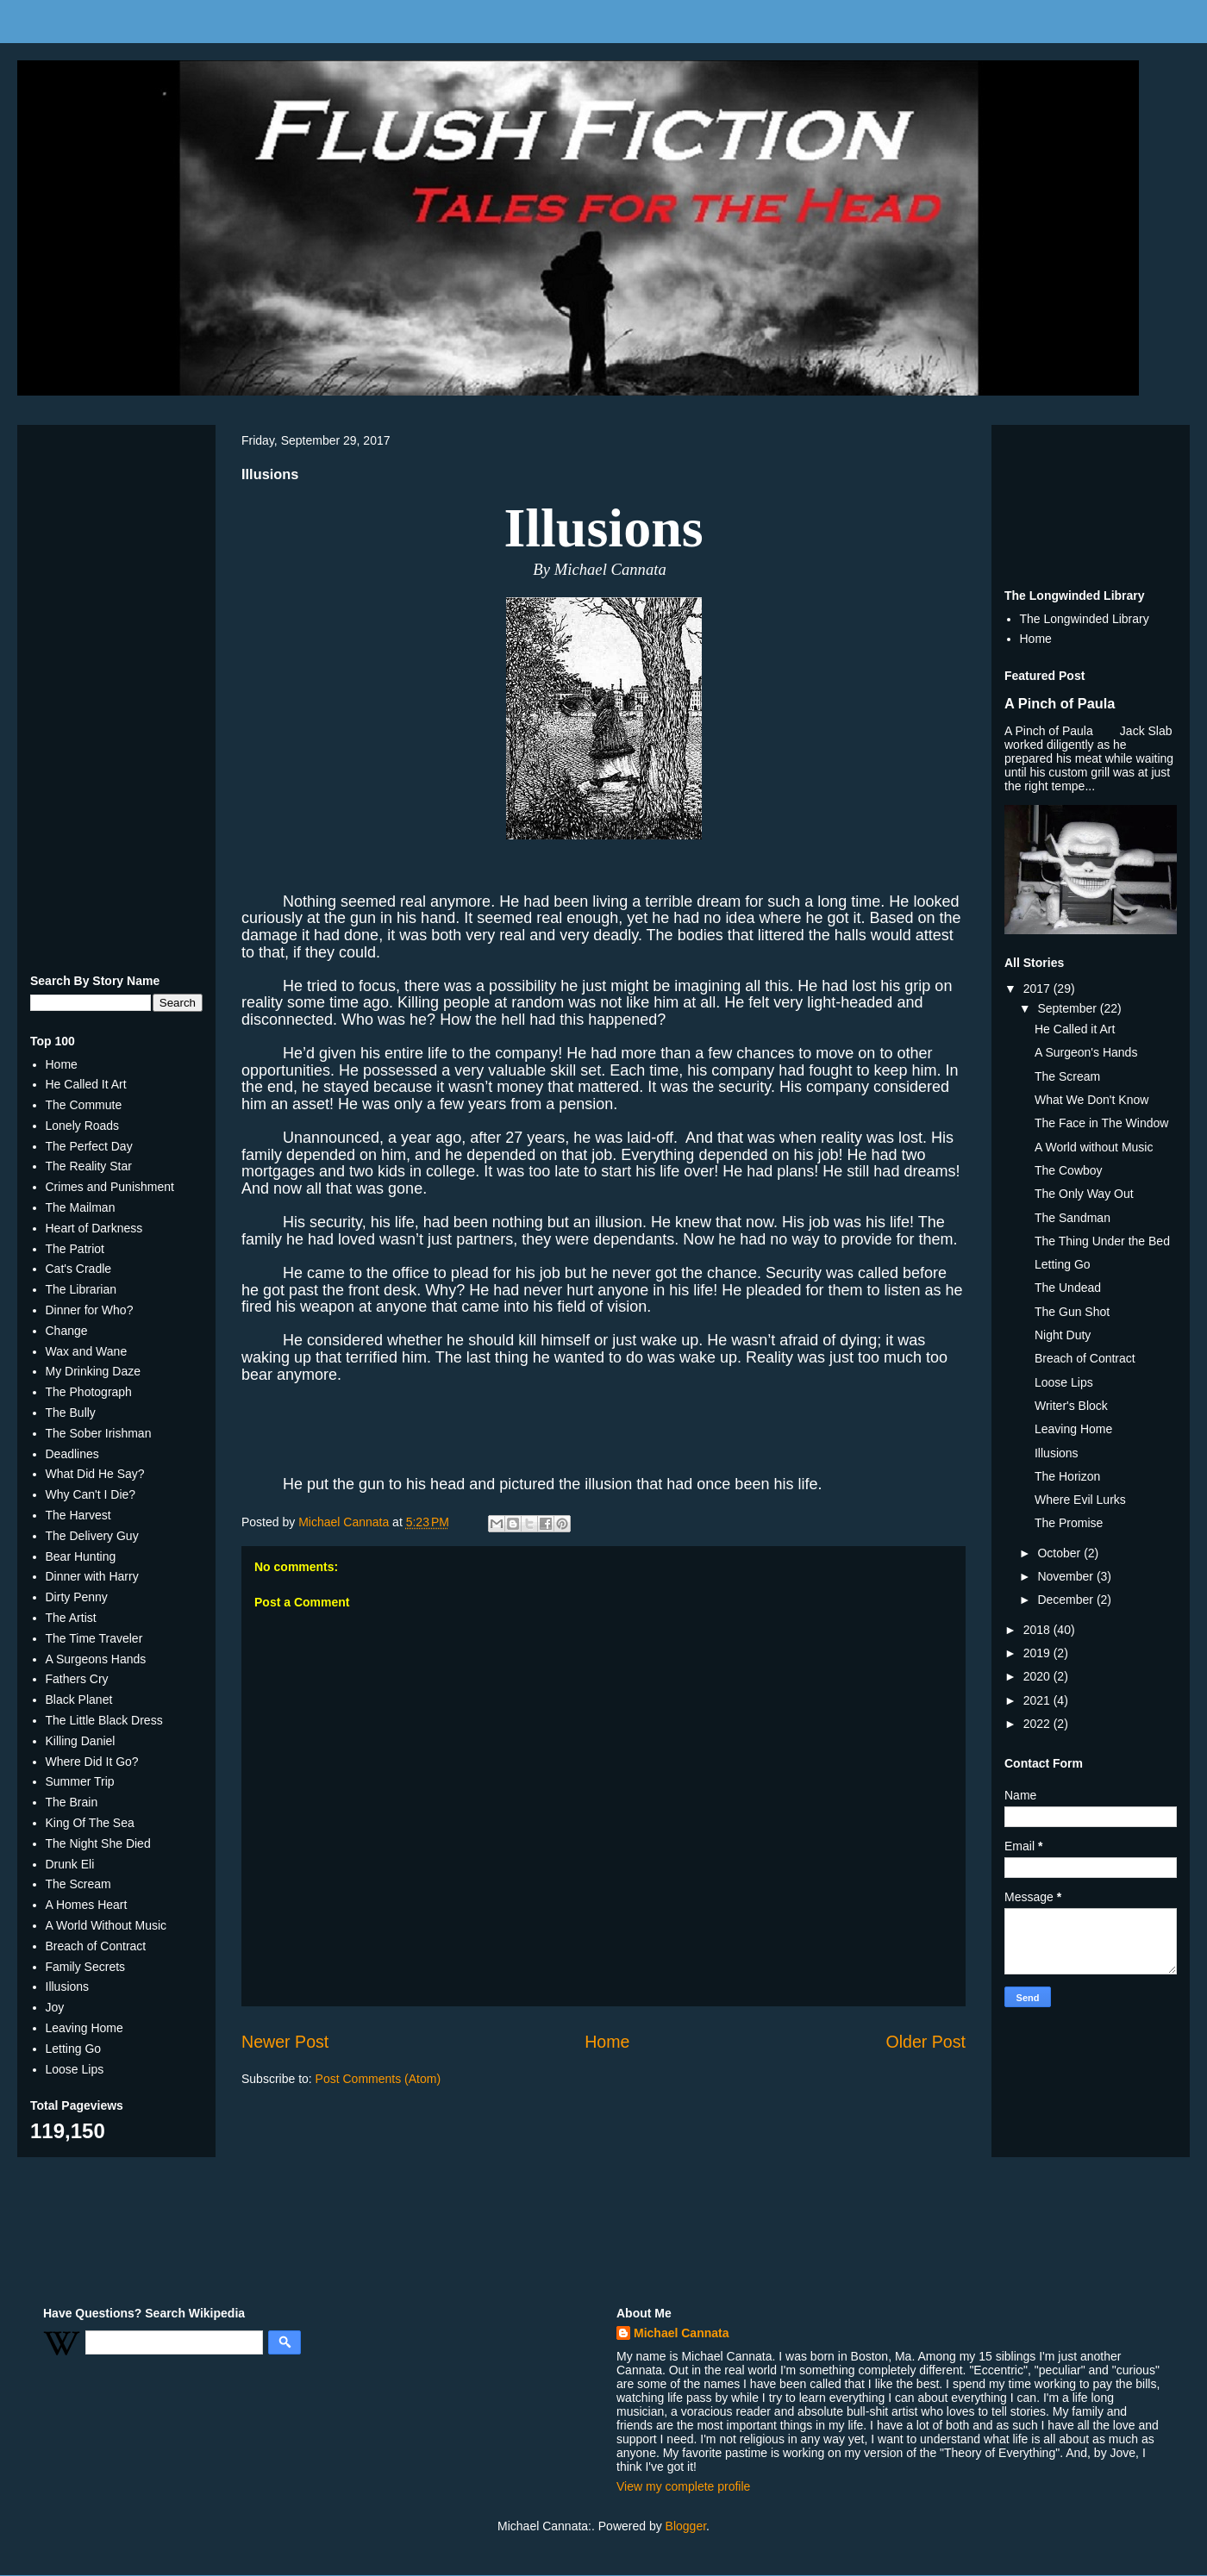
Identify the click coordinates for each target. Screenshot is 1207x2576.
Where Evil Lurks (1080, 1499)
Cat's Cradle (79, 1269)
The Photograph (89, 1392)
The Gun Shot (1072, 1312)
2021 (1038, 1700)
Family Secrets (86, 1967)
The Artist (71, 1618)
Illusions (68, 1986)
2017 (1038, 988)
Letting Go (74, 2048)
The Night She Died (98, 1843)
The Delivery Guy (92, 1536)
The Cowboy (1069, 1170)
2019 (1038, 1653)
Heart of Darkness (94, 1228)
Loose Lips (75, 2069)
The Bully (71, 1412)
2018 (1038, 1630)
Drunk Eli (70, 1864)
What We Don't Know (1091, 1100)
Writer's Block (1071, 1406)
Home (607, 2041)
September (1068, 1008)
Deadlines (72, 1454)
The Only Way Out (1084, 1194)
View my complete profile (683, 2486)
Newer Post (284, 2041)
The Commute (84, 1105)
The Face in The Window (1101, 1123)
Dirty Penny (77, 1597)
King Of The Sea (90, 1823)
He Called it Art (1075, 1029)
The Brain (72, 1802)
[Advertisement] (116, 696)
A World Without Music (106, 1925)
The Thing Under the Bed (1102, 1241)
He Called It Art (86, 1084)
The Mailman (81, 1207)
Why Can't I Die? (91, 1494)
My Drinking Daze (93, 1371)
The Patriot (75, 1249)
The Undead (1068, 1287)
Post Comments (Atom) (378, 2079)
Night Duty (1063, 1335)
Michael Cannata (681, 2333)
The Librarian (81, 1289)
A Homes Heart (87, 1905)
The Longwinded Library (1084, 619)
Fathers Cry (77, 1679)
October (1060, 1553)
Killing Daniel (81, 1741)
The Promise (1069, 1523)
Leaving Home (84, 2028)
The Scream (78, 1884)
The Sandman (1072, 1218)
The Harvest (78, 1515)
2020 (1038, 1676)
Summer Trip (80, 1781)
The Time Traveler (94, 1638)
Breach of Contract (96, 1946)
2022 (1038, 1724)
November (1066, 1576)
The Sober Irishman (99, 1433)
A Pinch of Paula (1059, 703)
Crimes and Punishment (110, 1187)
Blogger (686, 2526)
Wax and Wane (87, 1351)
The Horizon (1067, 1476)
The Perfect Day (89, 1146)
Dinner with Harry (92, 1576)
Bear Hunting (81, 1556)
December (1066, 1599)
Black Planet (79, 1699)
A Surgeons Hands (96, 1659)
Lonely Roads (83, 1125)
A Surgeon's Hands (1086, 1052)
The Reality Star (89, 1166)
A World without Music (1094, 1147)
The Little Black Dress (104, 1720)
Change (67, 1331)
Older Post (925, 2041)
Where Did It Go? (92, 1761)
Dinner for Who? (90, 1310)
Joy (55, 2007)
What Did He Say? (95, 1474)
